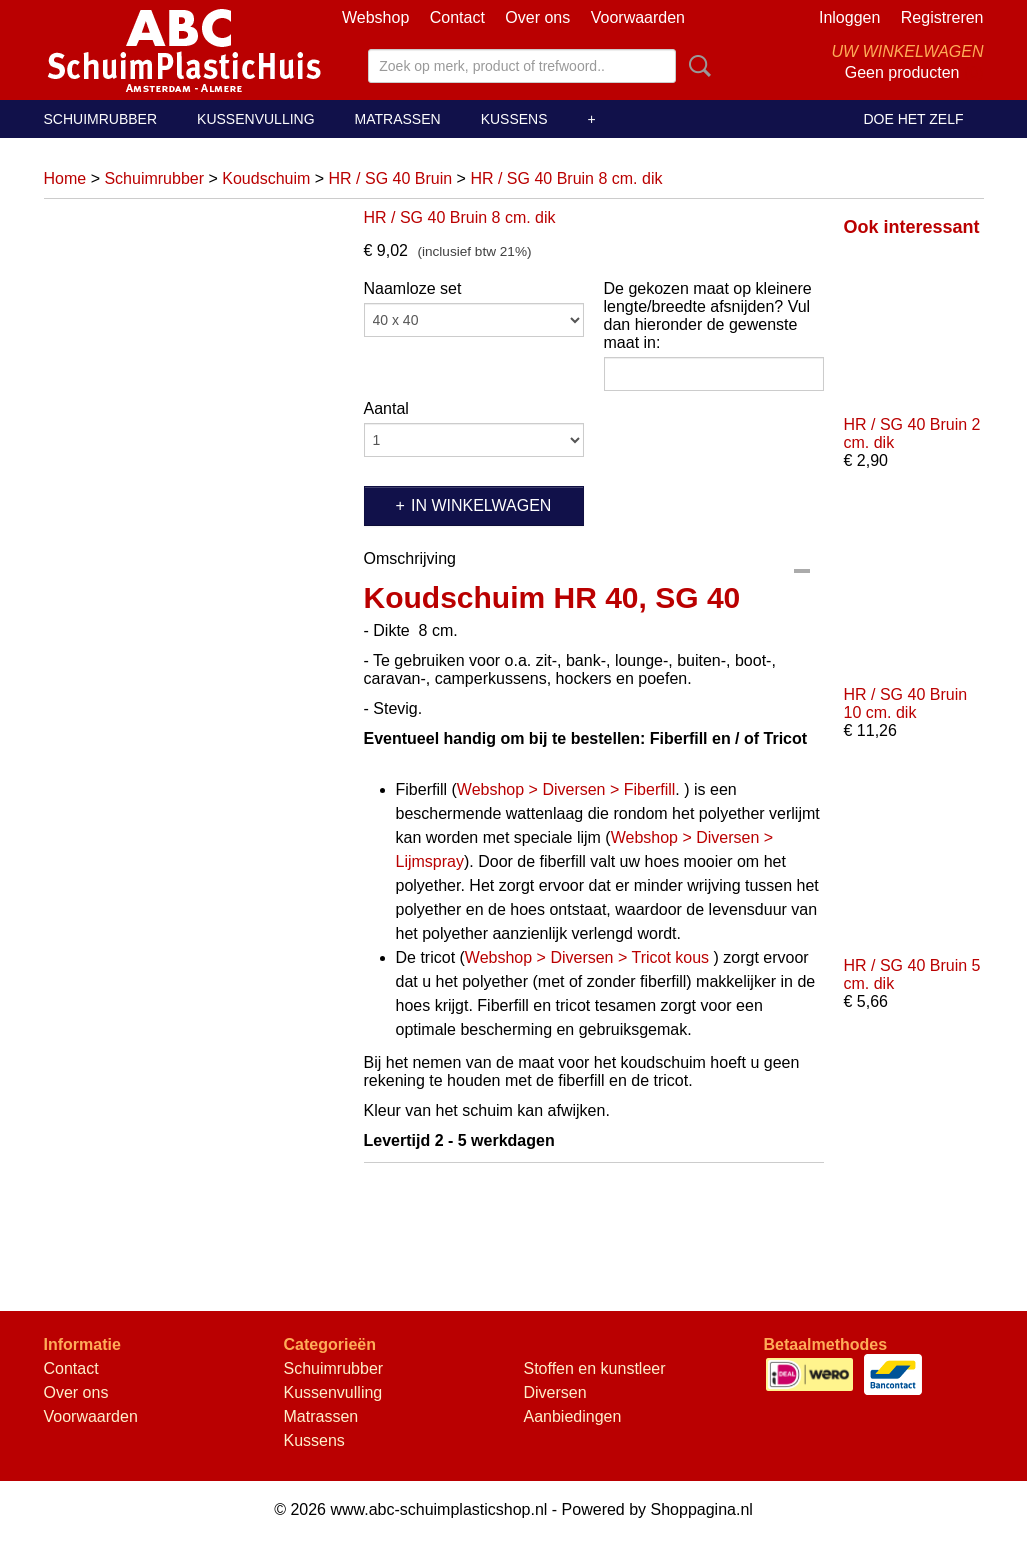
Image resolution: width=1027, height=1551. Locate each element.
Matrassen (398, 119)
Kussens (514, 119)
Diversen (555, 1392)
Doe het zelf (913, 119)
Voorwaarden (638, 17)
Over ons (537, 17)
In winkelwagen (481, 505)
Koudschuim (266, 178)
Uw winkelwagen (907, 51)
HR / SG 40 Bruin (391, 178)
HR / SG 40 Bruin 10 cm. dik (906, 703)
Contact (457, 17)
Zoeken (696, 66)
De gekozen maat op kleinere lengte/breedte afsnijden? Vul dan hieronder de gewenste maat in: (708, 315)
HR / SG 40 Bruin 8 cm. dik (566, 178)
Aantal (386, 408)
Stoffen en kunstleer (595, 1368)
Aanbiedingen (573, 1416)
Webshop (375, 17)
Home (65, 178)
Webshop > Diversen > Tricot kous (587, 957)
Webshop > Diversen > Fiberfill (566, 789)
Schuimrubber (101, 119)
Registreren (942, 17)
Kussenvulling (255, 119)
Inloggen (849, 17)
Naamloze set (413, 288)
